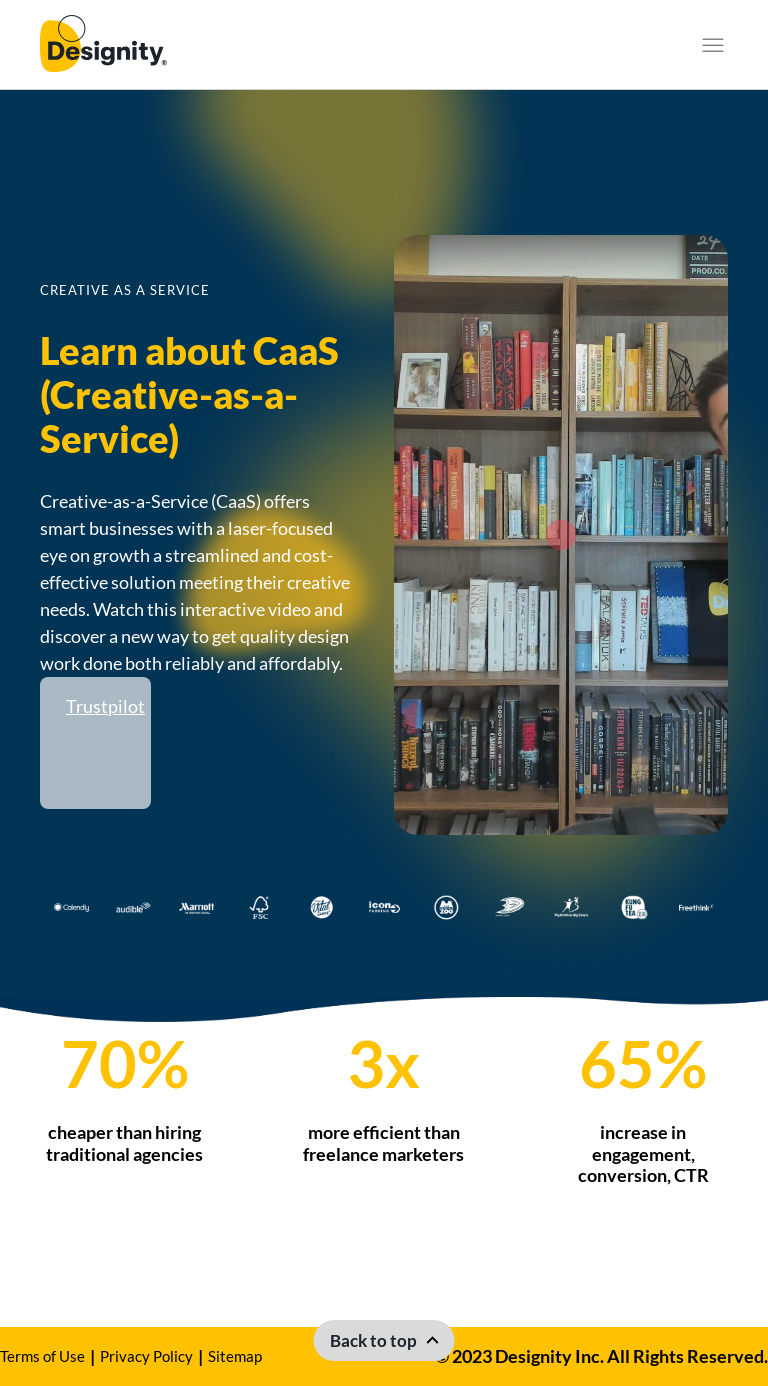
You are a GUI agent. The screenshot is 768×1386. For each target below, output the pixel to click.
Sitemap (235, 1356)
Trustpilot (105, 706)
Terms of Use (42, 1356)
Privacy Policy (146, 1356)
